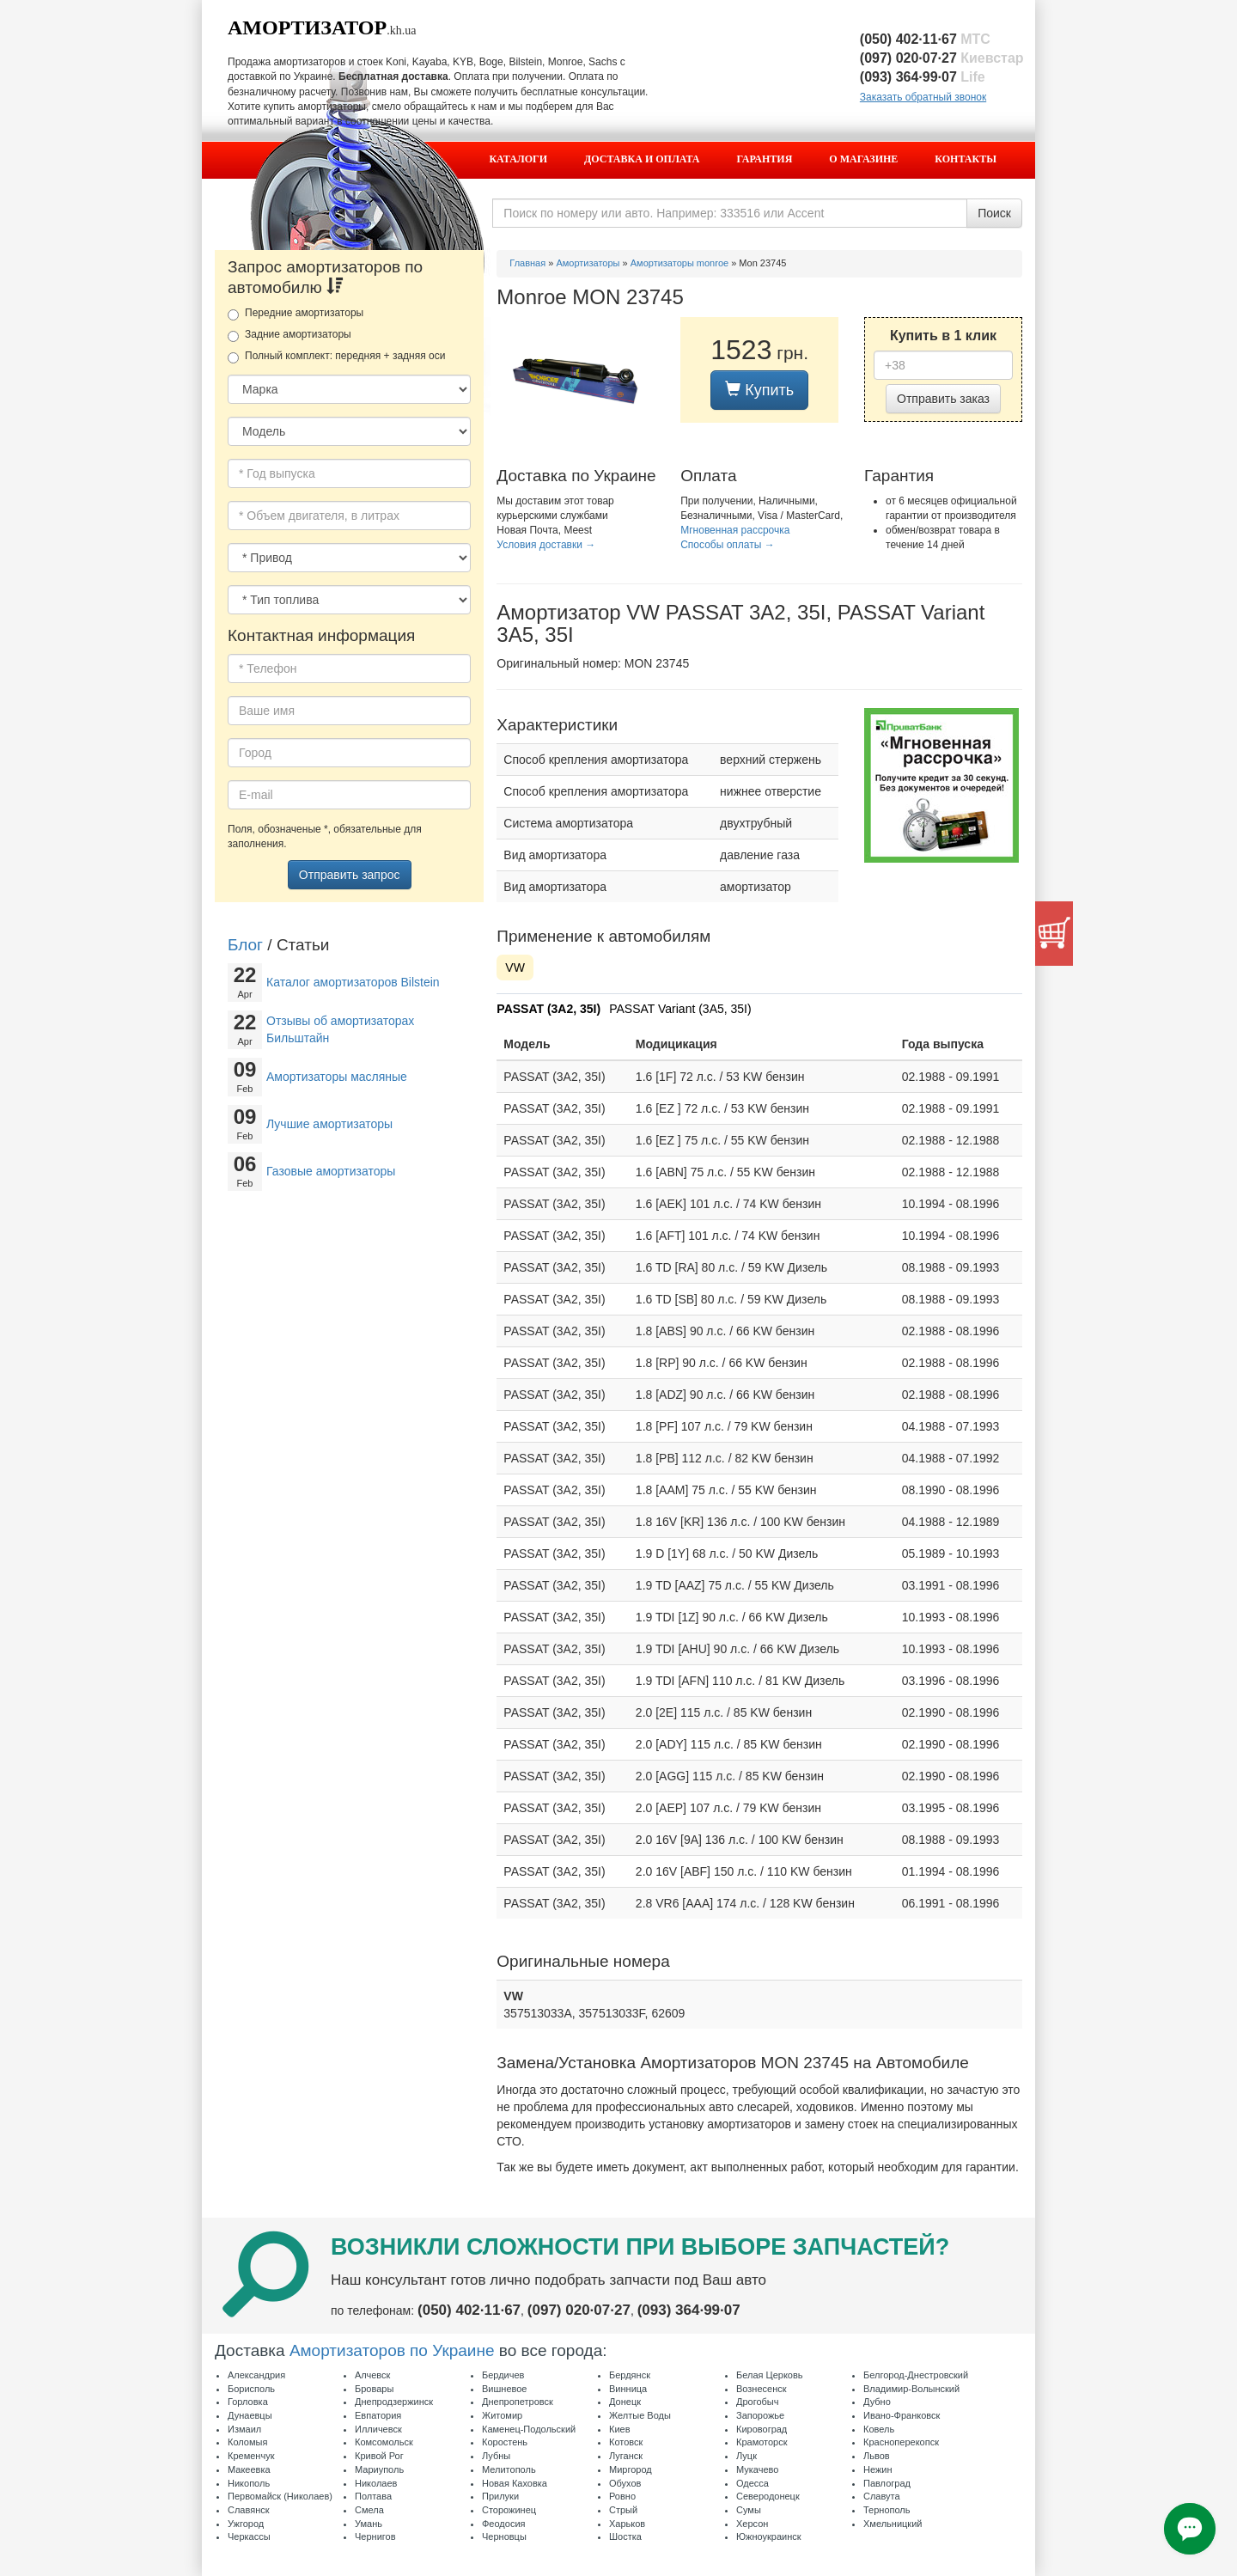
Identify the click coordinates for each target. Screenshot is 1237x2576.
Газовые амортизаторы (330, 1171)
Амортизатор (307, 27)
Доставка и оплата (641, 159)
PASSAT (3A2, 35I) (548, 1009)
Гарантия (765, 159)
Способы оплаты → (727, 545)
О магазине (863, 159)
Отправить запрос (349, 875)
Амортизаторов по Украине (392, 2350)
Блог (245, 945)
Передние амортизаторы (295, 313)
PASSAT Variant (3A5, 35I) (680, 1009)
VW (515, 967)
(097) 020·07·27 (942, 58)
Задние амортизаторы (289, 335)
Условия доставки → (546, 545)
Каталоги (518, 159)
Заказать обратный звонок (923, 97)
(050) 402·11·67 (925, 39)
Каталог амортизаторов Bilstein (353, 982)
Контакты (965, 159)
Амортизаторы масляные (336, 1077)
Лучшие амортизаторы (329, 1124)
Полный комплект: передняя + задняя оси (336, 356)
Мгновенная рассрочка (734, 530)
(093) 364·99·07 (922, 77)
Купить (759, 390)
